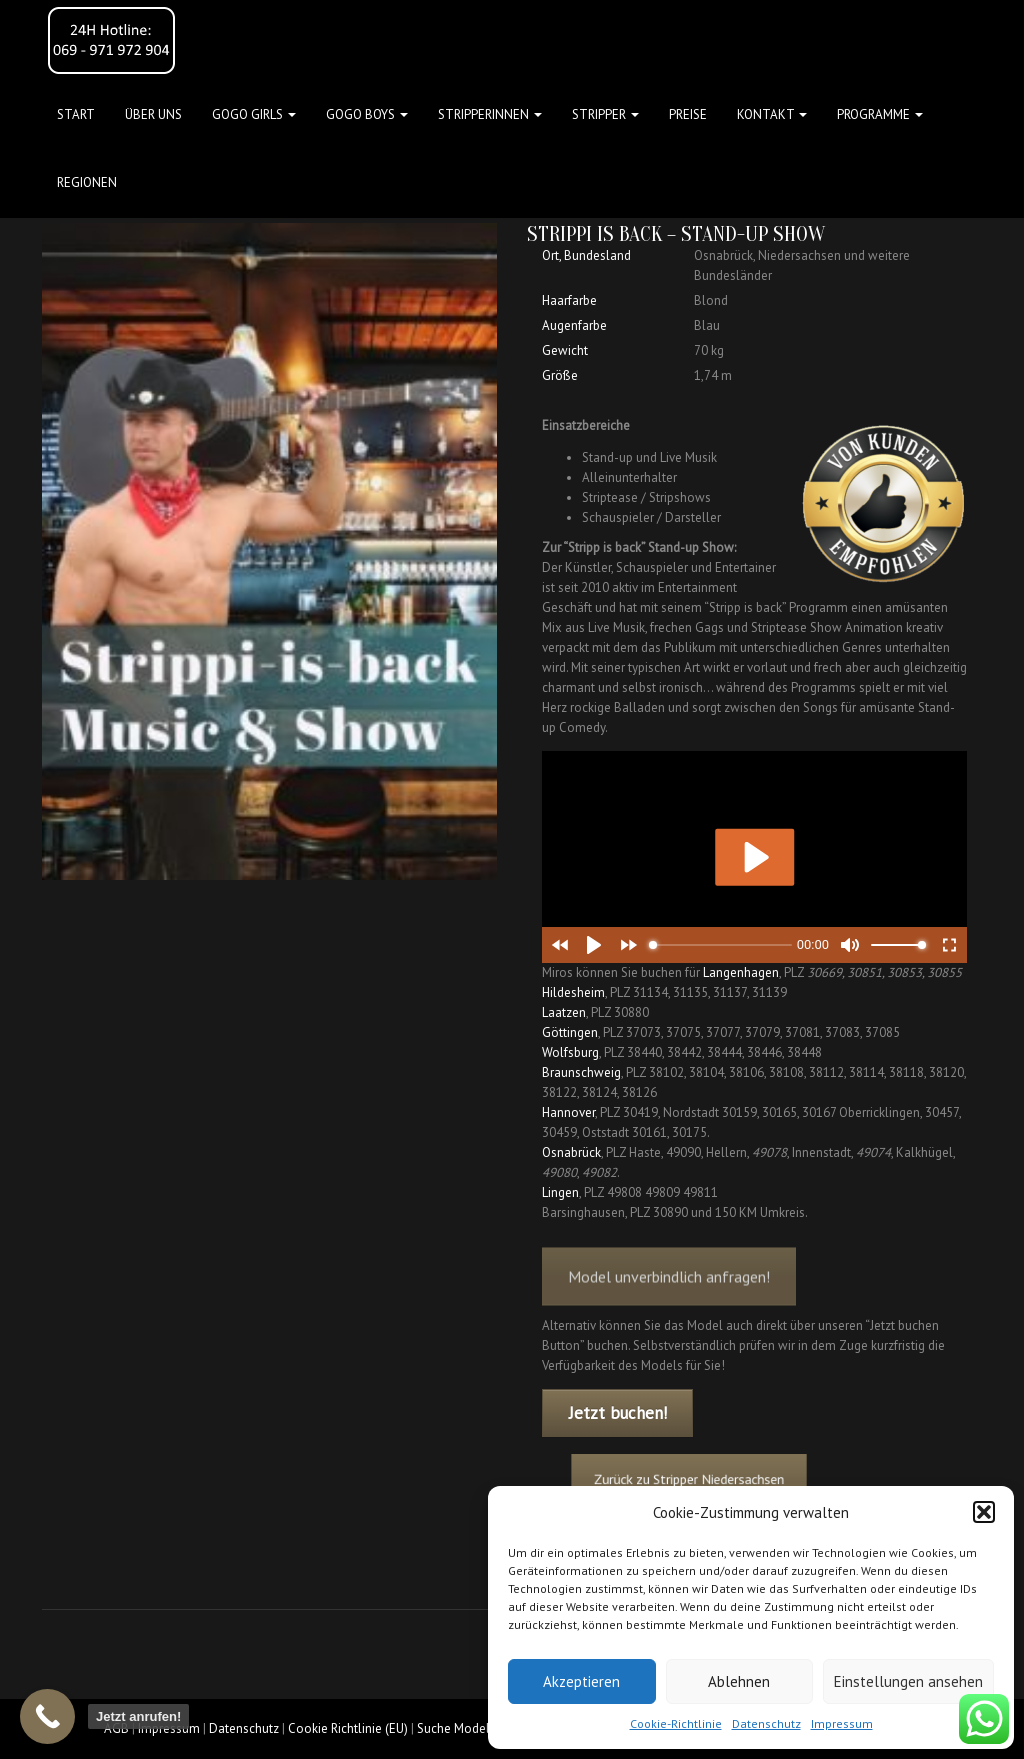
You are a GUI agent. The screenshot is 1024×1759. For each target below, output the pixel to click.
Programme (880, 114)
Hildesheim (573, 992)
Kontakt (772, 114)
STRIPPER (605, 114)
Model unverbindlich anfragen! (669, 1302)
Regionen (87, 182)
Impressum (842, 1723)
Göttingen (570, 1032)
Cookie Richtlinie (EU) (348, 1728)
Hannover (568, 1112)
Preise (688, 114)
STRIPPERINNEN (490, 114)
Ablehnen (739, 1681)
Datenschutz (766, 1723)
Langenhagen (741, 972)
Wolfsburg (570, 1052)
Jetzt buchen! (618, 1413)
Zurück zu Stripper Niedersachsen (712, 1479)
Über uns (153, 114)
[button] (984, 1512)
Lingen (560, 1192)
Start (76, 114)
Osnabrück (571, 1152)
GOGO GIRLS (254, 114)
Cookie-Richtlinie (676, 1723)
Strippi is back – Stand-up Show (676, 234)
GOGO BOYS (367, 114)
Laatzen (564, 1012)
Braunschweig (581, 1072)
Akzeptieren (581, 1681)
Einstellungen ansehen (908, 1681)
